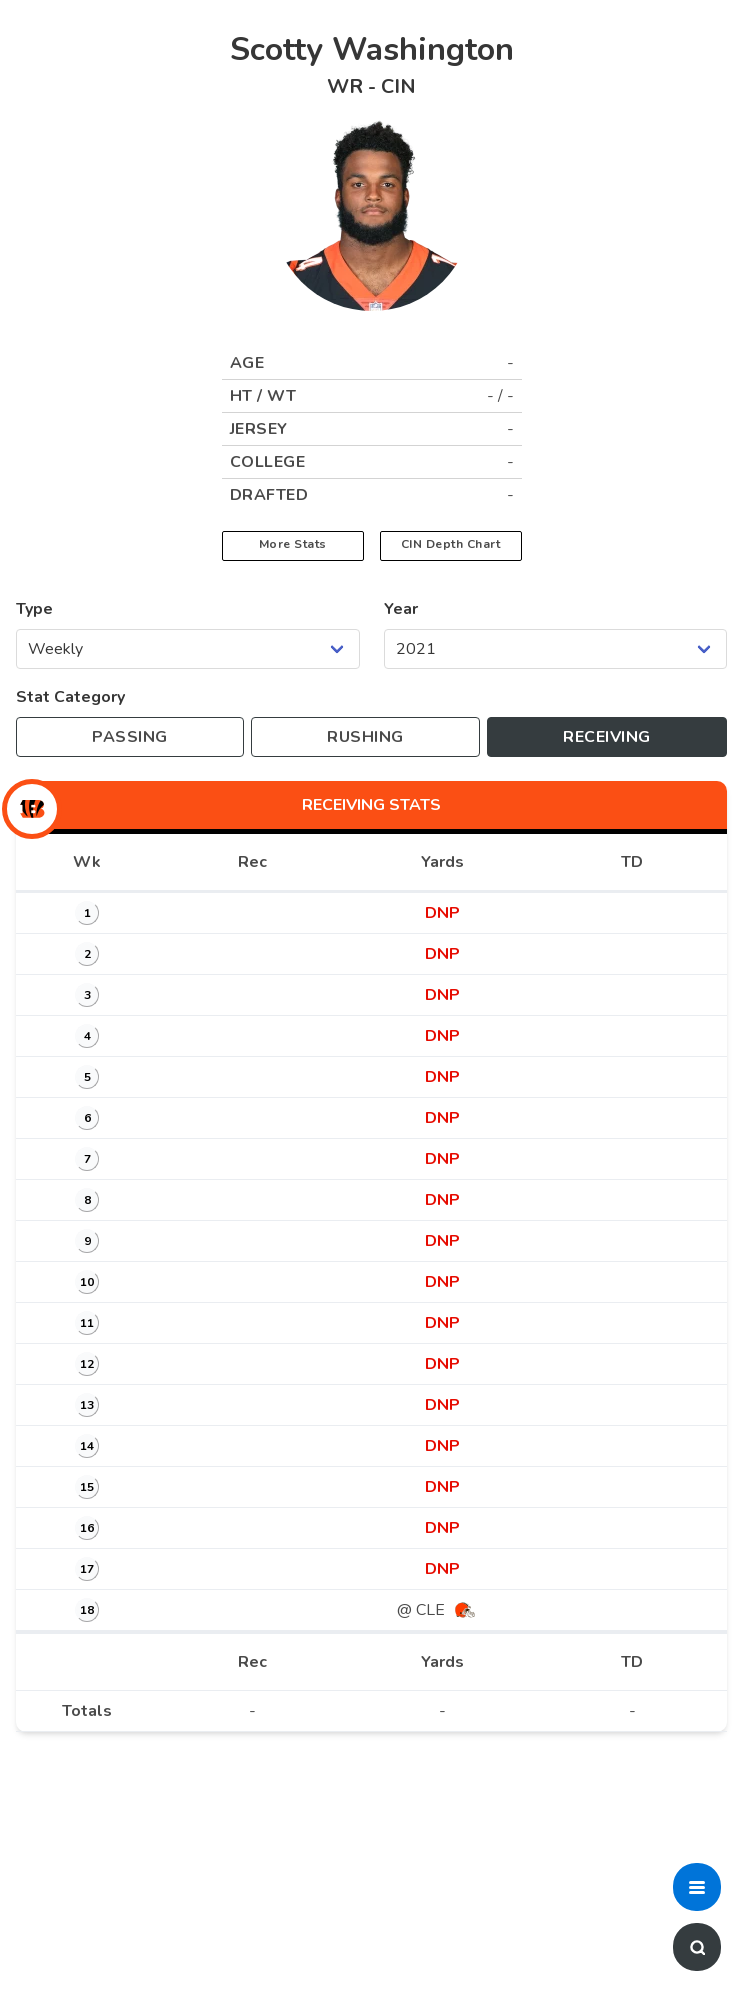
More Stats (293, 544)
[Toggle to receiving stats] (607, 737)
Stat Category (70, 697)
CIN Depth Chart (451, 544)
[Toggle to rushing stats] (365, 737)
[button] (697, 1887)
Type (34, 609)
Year (401, 609)
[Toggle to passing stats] (130, 737)
